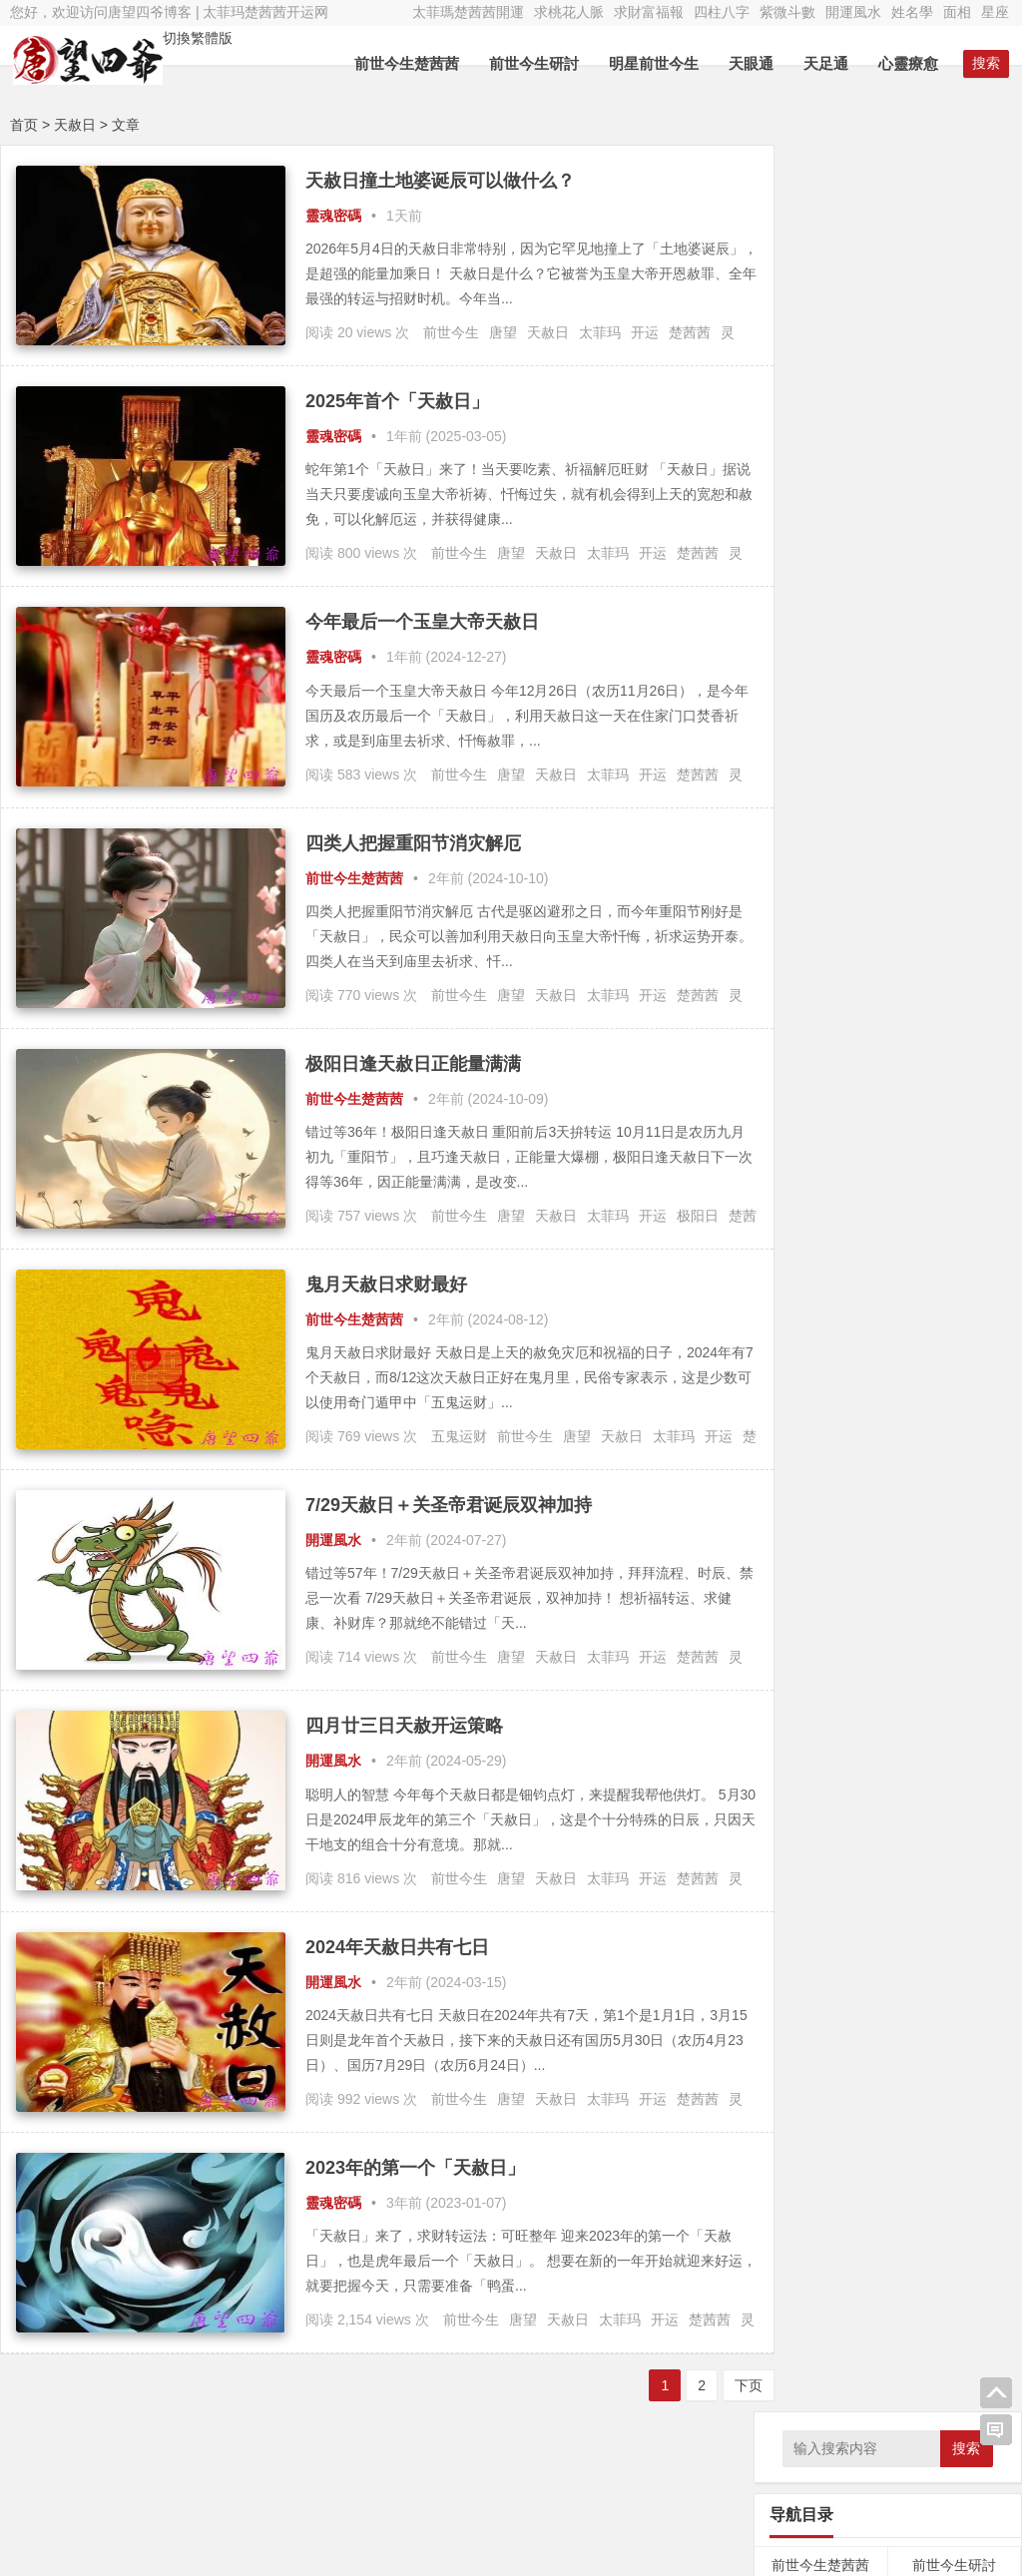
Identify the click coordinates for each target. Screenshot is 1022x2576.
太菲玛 (600, 332)
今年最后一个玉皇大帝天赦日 (422, 622)
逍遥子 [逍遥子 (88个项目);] (915, 1138)
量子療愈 (820, 486)
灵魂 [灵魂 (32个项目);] (931, 1111)
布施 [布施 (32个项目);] (992, 1018)
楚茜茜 (690, 332)
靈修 (954, 712)
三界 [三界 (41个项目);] (781, 925)
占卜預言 (820, 712)
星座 (995, 12)
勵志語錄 (820, 786)
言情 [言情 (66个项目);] (849, 1139)
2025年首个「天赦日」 (397, 401)
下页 (718, 2385)
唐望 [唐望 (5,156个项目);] (915, 951)
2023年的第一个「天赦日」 (415, 2168)
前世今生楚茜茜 (409, 63)
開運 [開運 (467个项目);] (811, 1165)
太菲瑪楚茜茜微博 (934, 2481)
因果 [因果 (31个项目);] (960, 957)
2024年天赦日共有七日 (397, 1947)
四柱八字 (722, 12)
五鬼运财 (459, 1436)
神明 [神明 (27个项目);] (958, 1112)
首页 (24, 125)
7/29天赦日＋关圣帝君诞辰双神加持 (448, 1505)
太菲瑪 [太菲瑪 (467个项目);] (833, 1015)
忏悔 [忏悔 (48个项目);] (803, 1081)
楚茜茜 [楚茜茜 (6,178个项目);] (936, 1076)
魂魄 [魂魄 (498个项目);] (931, 1165)
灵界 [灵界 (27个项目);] (842, 1112)
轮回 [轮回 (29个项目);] (878, 1140)
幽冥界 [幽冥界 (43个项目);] (836, 1051)
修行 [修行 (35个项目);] (845, 925)
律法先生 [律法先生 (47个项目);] (948, 1050)
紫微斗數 (787, 12)
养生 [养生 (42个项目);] (903, 925)
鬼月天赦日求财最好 (386, 1284)
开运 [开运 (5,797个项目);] (889, 1045)
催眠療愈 (820, 524)
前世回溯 (820, 336)
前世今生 (451, 332)
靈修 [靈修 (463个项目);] (857, 1165)
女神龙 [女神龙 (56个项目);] (888, 1018)
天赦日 (548, 332)
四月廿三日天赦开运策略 (404, 1726)
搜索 (966, 182)
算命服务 (820, 823)
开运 (645, 332)
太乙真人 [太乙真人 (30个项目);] (897, 988)
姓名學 (912, 12)
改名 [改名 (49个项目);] (876, 1081)
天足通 (828, 63)
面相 (957, 12)
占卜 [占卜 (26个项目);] (871, 957)
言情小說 (954, 786)
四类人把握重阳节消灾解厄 (413, 843)
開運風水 (853, 12)
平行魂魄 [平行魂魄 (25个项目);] (791, 1051)
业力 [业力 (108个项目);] (813, 923)
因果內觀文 (820, 373)
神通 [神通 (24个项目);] (983, 1112)
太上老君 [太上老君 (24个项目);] (849, 988)
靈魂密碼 (333, 216)
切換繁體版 (195, 38)
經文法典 (954, 561)
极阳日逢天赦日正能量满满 (413, 1064)
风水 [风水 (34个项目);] (894, 1168)
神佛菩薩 (954, 524)
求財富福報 (649, 12)
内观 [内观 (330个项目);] (937, 922)
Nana (377, 2493)
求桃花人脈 (569, 12)
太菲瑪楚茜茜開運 (468, 12)
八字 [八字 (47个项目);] (874, 924)
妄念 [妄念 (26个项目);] (923, 1019)
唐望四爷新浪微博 (934, 2536)
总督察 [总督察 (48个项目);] (839, 1081)
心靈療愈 (911, 63)
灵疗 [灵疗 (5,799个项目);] (886, 1106)
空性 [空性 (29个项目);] (820, 1140)
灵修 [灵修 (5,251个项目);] (798, 1106)
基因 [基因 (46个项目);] (989, 956)
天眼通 (754, 63)
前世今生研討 (537, 63)
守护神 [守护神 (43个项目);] (957, 1019)
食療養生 (954, 749)
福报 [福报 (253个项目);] (787, 1137)
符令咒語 (820, 561)
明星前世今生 (657, 63)
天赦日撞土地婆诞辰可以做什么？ (440, 181)
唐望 (503, 332)
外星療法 (954, 448)
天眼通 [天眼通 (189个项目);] (796, 986)
